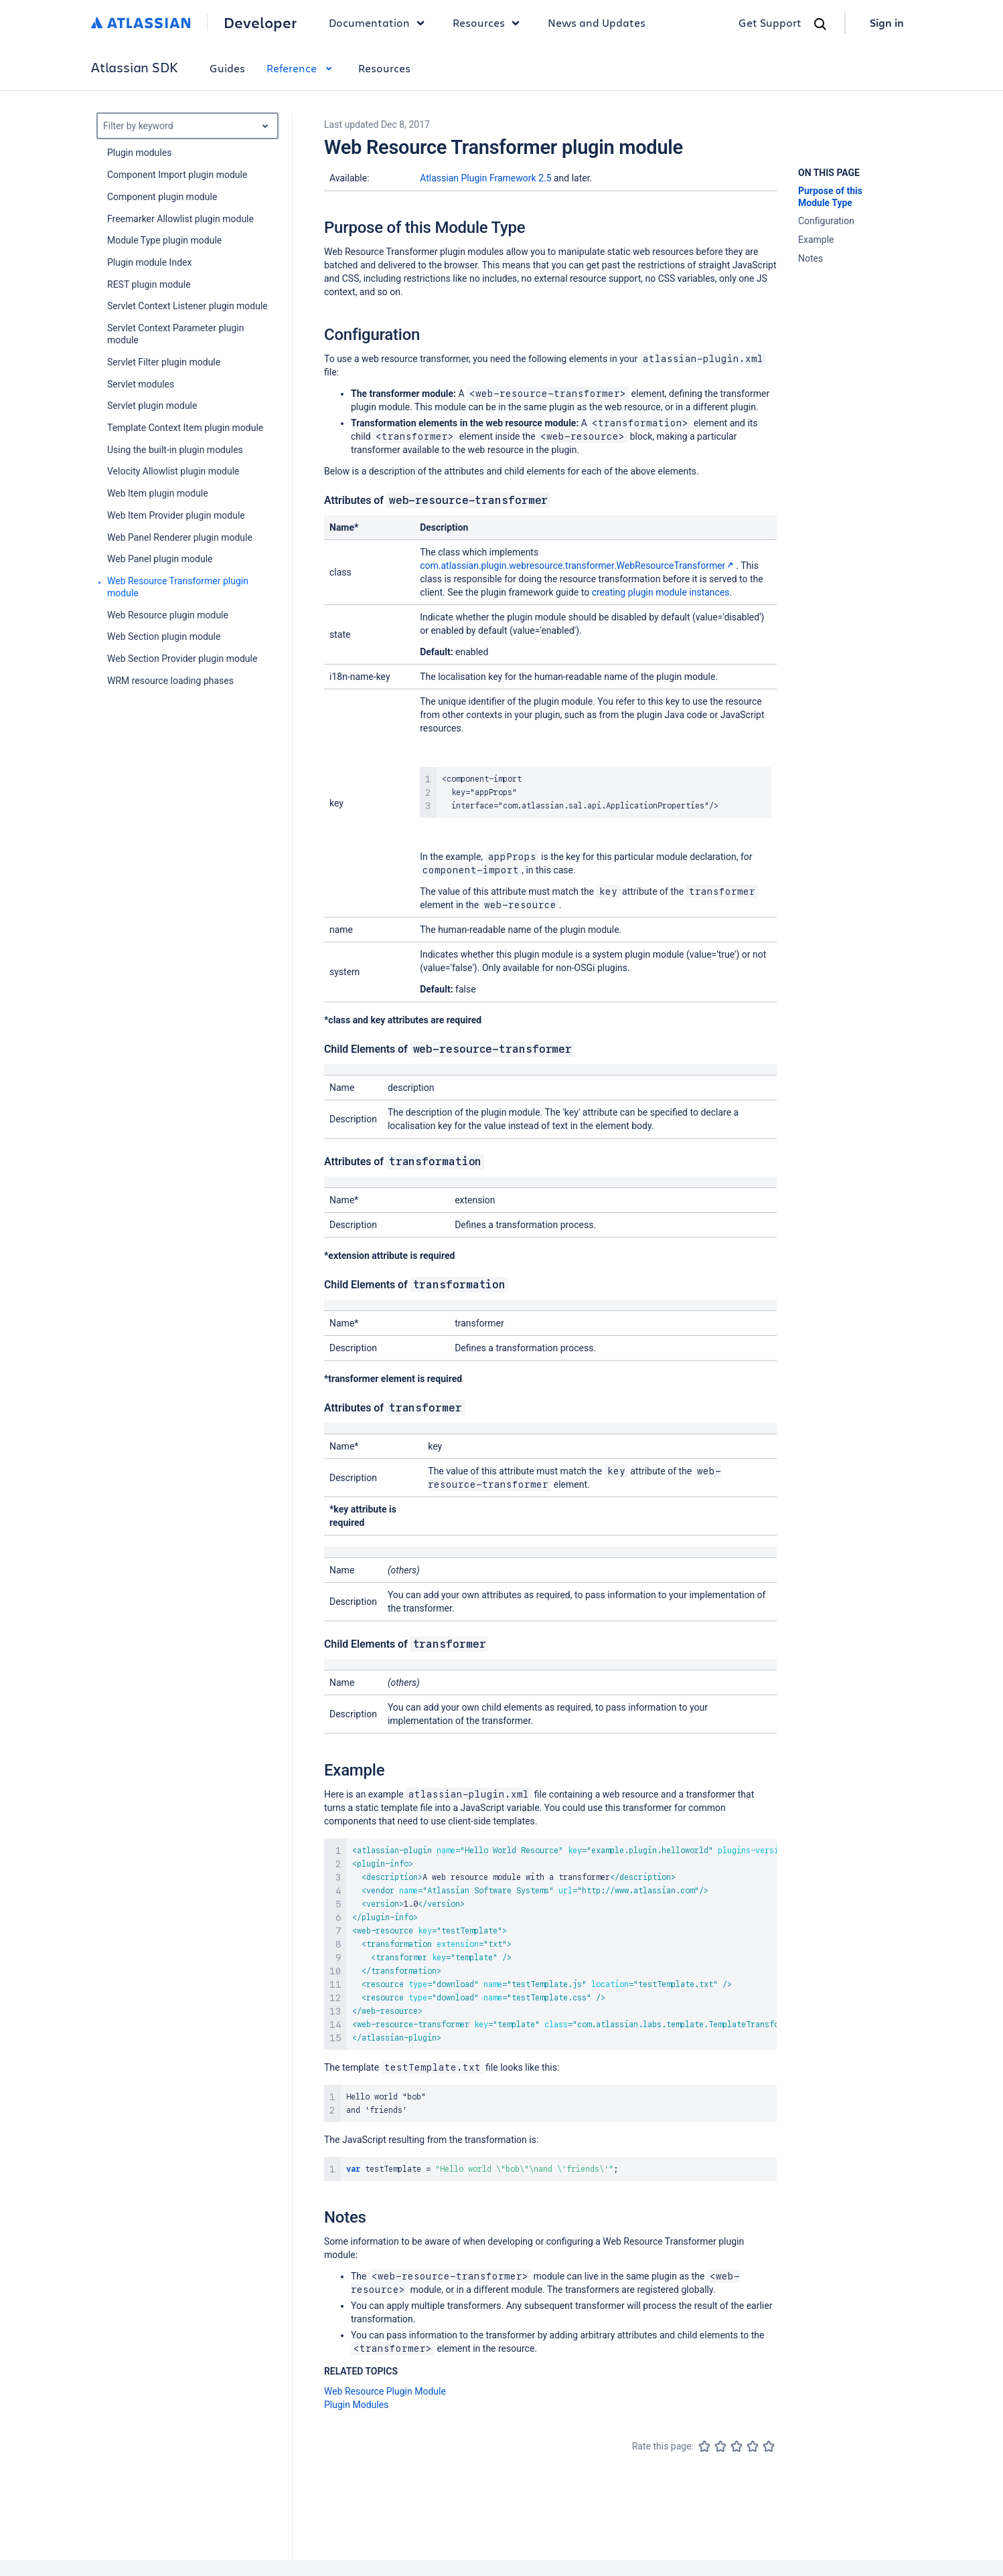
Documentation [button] (380, 22)
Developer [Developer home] (260, 22)
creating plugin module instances (661, 592)
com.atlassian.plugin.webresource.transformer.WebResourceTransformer (578, 565)
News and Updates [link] (596, 22)
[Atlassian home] (141, 22)
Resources (384, 68)
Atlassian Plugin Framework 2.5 (485, 178)
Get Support (770, 22)
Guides (227, 68)
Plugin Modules (356, 2404)
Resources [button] (489, 22)
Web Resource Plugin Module (385, 2391)
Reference (301, 68)
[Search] (820, 24)
